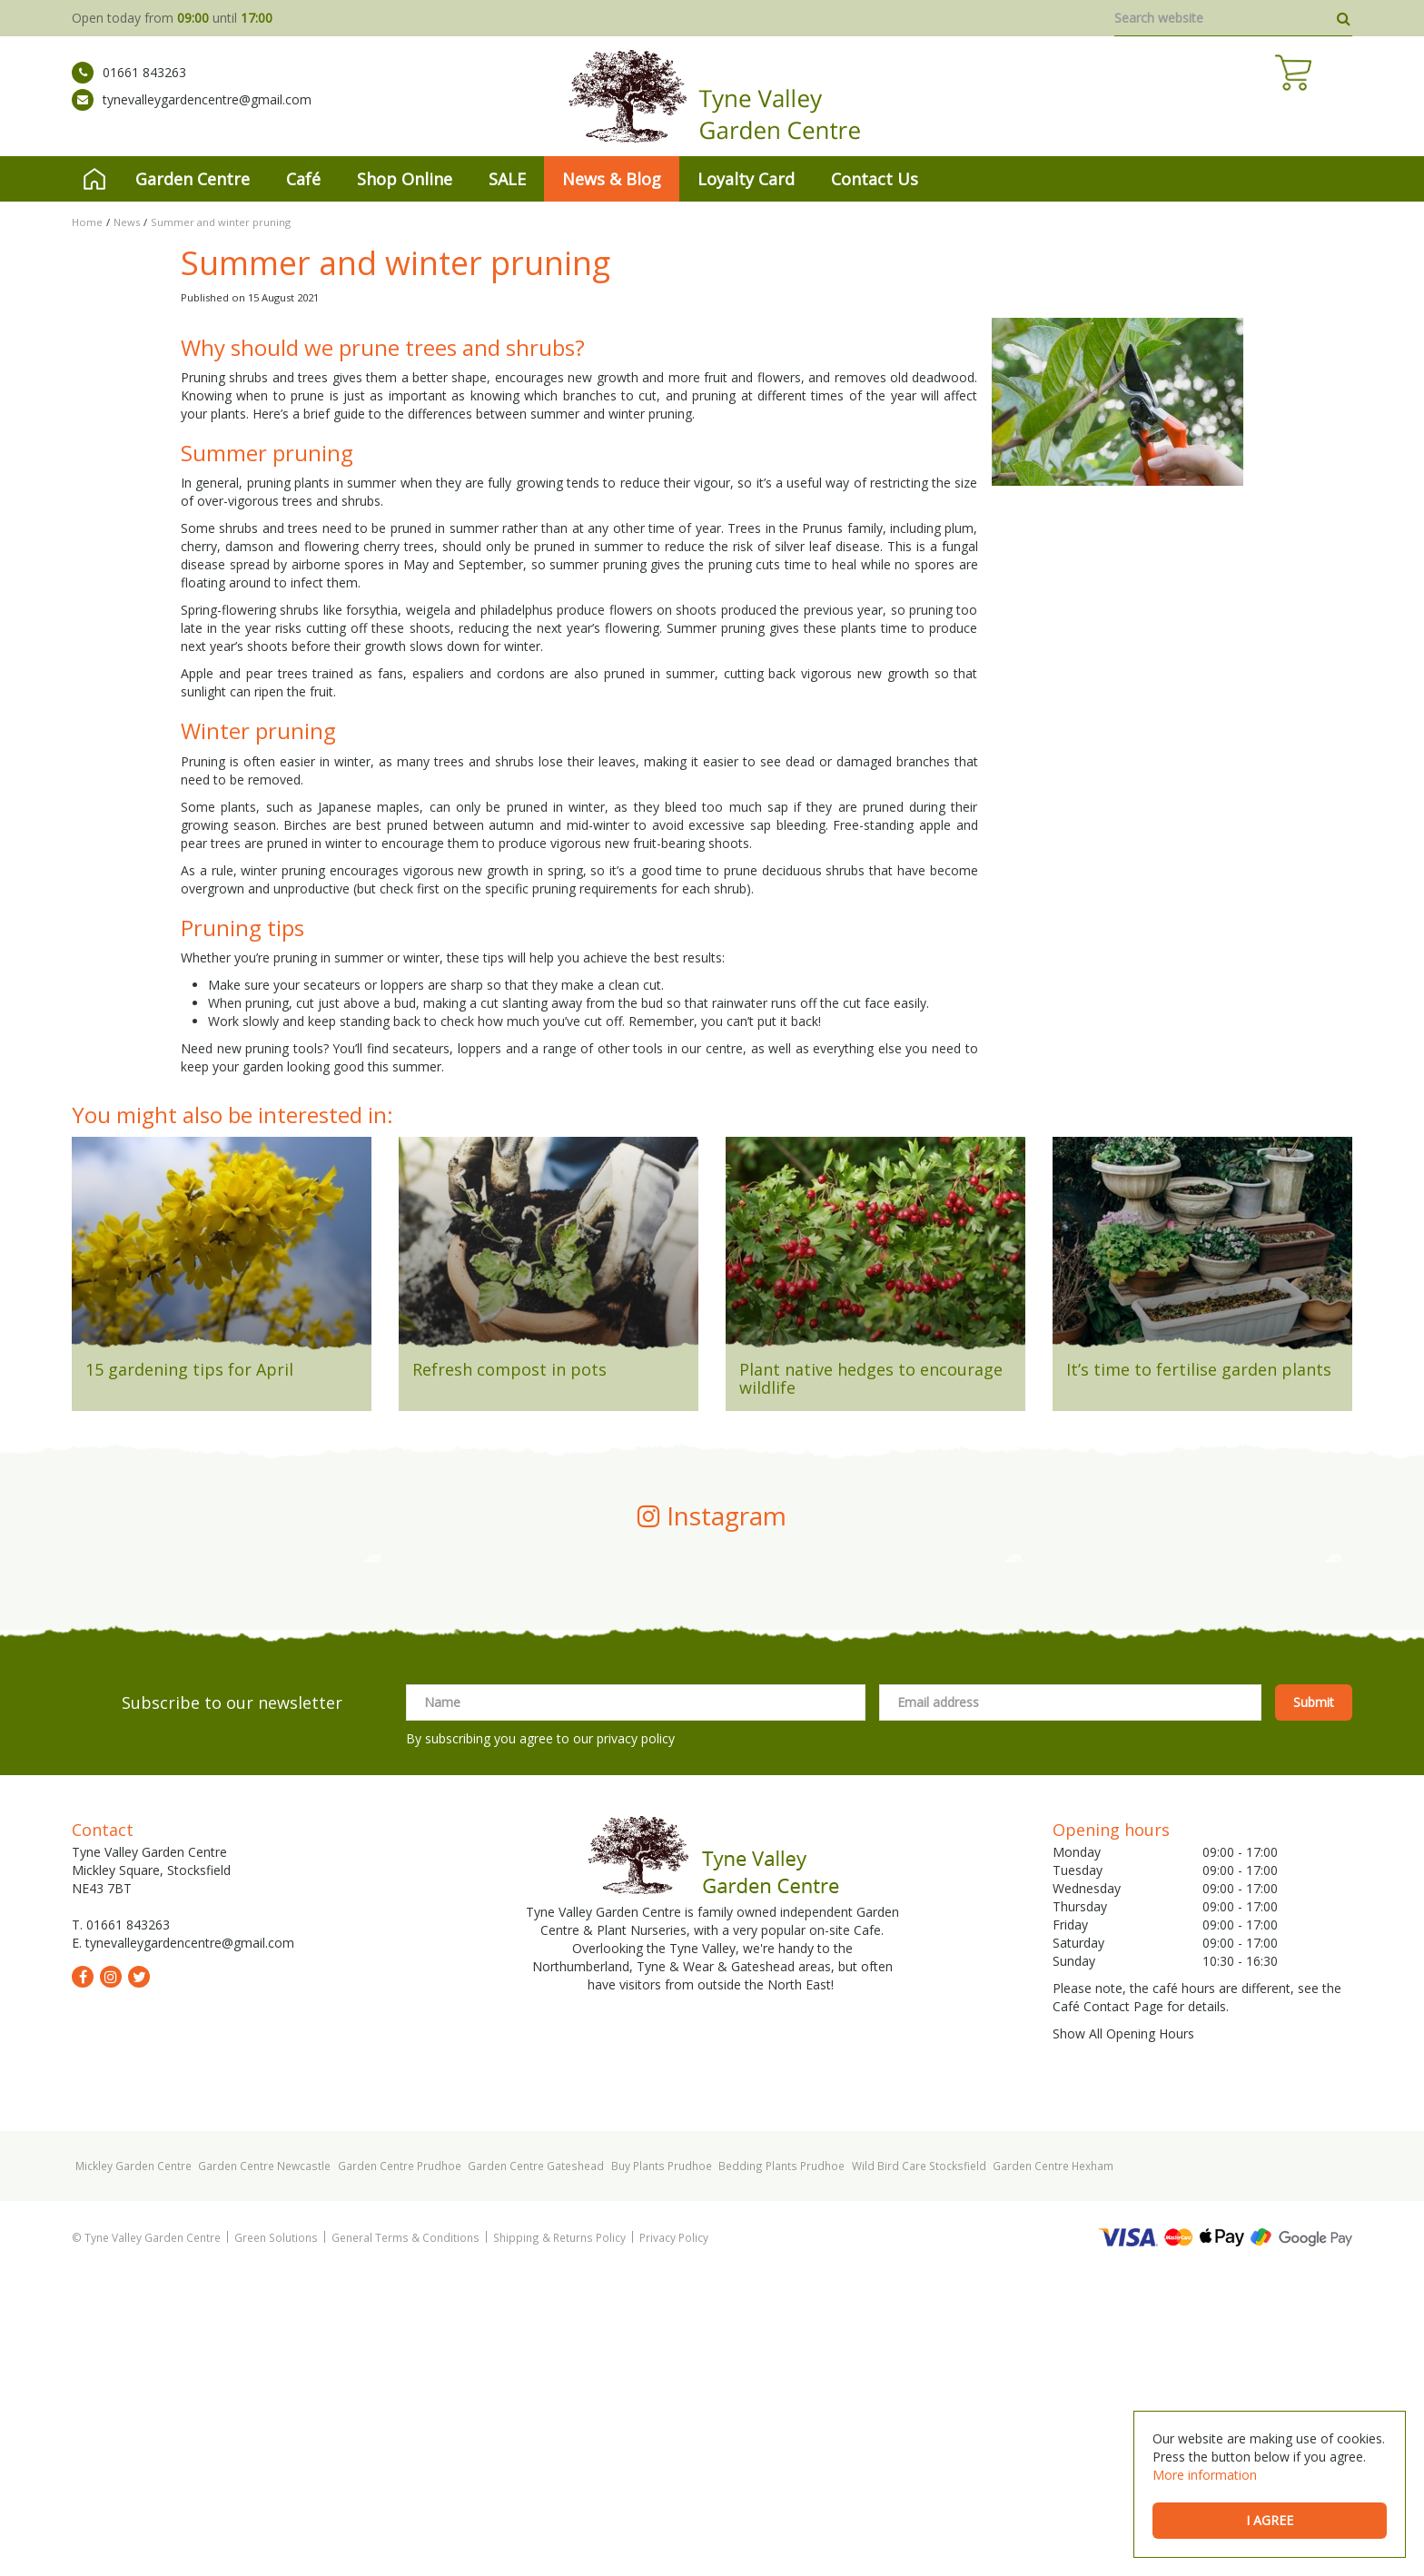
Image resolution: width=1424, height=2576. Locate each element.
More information (1204, 2474)
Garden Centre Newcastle (264, 2468)
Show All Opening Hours (1123, 2335)
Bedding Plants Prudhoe (781, 2468)
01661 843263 (129, 86)
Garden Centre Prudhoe (399, 2468)
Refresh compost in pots (509, 1369)
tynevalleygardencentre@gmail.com (192, 113)
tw (139, 2279)
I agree (1269, 2520)
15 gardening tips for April (189, 1369)
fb (83, 2279)
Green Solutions (276, 2539)
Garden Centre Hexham (1053, 2468)
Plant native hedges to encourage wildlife (871, 1378)
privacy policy (636, 2040)
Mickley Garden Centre (133, 2468)
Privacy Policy (673, 2539)
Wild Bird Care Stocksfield (919, 2468)
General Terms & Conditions (405, 2539)
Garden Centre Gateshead (536, 2468)
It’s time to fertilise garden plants (1198, 1369)
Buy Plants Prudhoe (661, 2468)
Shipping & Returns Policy (559, 2539)
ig (111, 2279)
